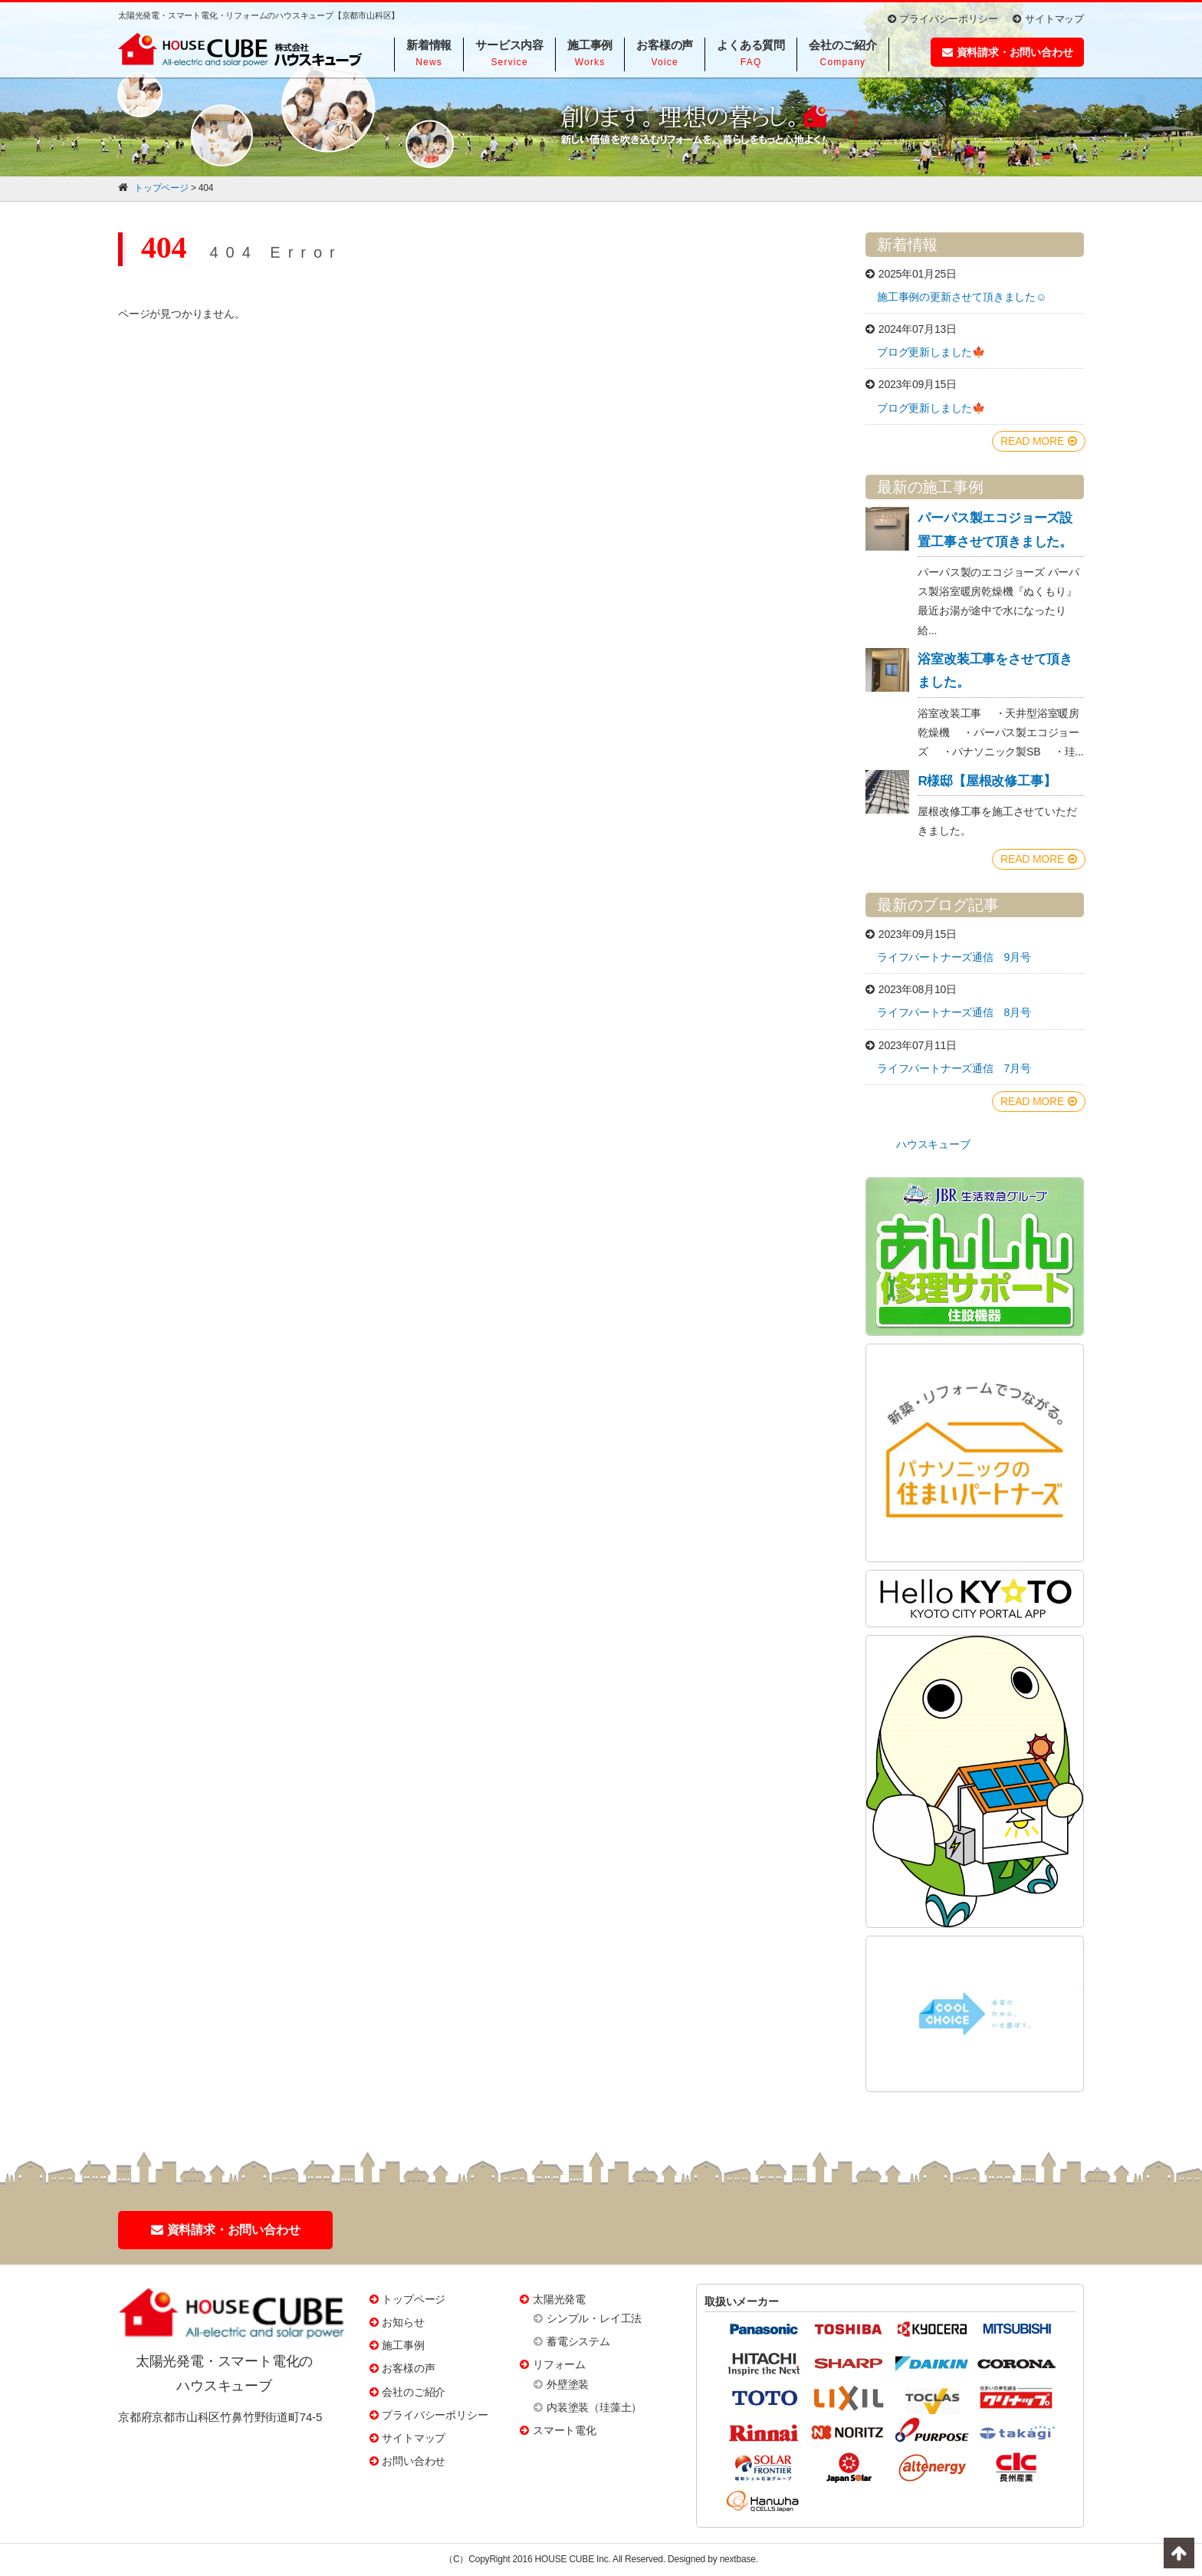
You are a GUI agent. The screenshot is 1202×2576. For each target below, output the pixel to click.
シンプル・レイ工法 (594, 2318)
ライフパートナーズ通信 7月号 (954, 1068)
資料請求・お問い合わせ (1007, 52)
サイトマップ (1048, 19)
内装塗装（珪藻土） (594, 2407)
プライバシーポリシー (943, 19)
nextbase (738, 2559)
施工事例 (403, 2345)
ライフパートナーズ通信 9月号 (954, 957)
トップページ (413, 2299)
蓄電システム (578, 2341)
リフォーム (559, 2364)
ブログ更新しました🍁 (931, 352)
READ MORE (1038, 441)
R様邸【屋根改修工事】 (987, 781)
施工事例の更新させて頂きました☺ (961, 297)
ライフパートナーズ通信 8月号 (954, 1012)
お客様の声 (408, 2368)
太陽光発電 (559, 2299)
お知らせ (403, 2322)
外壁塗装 (568, 2384)
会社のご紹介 (413, 2392)
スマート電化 (564, 2430)
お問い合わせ (413, 2461)
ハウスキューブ (933, 1144)
